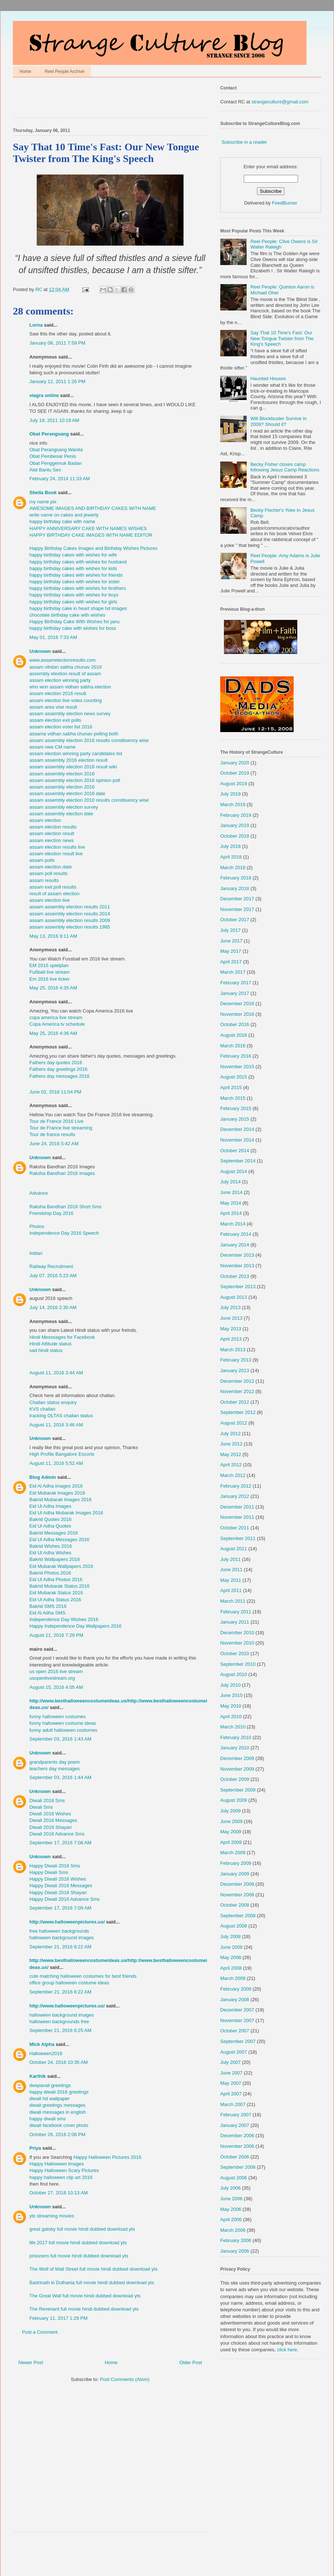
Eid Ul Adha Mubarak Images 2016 (66, 1512)
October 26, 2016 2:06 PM (57, 2134)
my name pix (43, 501)
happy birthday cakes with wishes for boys (74, 595)
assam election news (51, 840)
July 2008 (230, 1936)
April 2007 (231, 2094)
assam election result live (56, 853)
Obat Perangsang (49, 434)
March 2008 (233, 1978)
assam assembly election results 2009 (69, 920)
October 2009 (234, 1779)
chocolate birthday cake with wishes (67, 615)
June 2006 (231, 2198)
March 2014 (233, 1224)
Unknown (40, 651)
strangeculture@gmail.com (279, 101)
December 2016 (237, 1003)
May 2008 (230, 1957)
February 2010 (235, 1737)
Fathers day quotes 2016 (55, 1062)
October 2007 (234, 2030)
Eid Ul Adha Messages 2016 (59, 1539)
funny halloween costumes (57, 1716)
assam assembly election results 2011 (69, 906)
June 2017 (231, 941)
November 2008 (237, 1894)
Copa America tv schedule (57, 1024)
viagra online (44, 395)
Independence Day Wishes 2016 (63, 1619)
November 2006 (237, 2146)
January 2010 (234, 1747)
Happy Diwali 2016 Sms (54, 1865)
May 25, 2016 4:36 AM (53, 1033)
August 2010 (233, 1674)
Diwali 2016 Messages (53, 1820)
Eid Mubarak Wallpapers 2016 (61, 1566)
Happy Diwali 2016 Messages (60, 1885)
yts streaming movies (51, 2216)
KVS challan (42, 1409)
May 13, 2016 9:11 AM (53, 936)
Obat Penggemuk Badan (55, 463)
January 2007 (234, 2125)
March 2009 (233, 1852)
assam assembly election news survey (69, 713)
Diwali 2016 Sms (47, 1800)
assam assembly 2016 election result (68, 760)
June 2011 (231, 1569)
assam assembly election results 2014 (69, 913)
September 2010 (237, 1664)
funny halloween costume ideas (62, 1723)
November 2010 (237, 1643)
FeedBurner (284, 203)
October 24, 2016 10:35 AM (58, 2062)
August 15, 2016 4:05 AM (56, 1687)
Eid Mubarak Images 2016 (57, 1493)
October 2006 (234, 2157)
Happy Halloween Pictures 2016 (107, 2157)
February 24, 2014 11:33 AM (59, 478)
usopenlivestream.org (52, 1678)
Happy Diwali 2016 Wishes (57, 1879)
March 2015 (233, 1098)
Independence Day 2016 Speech (64, 1233)
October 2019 (234, 773)
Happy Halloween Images (56, 2164)
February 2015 (235, 1108)
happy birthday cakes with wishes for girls (73, 602)
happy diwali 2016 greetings (58, 2092)
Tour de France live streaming (60, 1128)
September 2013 (237, 1286)
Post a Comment (40, 2332)
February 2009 (235, 1863)
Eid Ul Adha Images (50, 1506)
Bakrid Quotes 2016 (50, 1519)
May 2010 (230, 1706)
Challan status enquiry (53, 1402)
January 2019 (234, 825)
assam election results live (57, 847)
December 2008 (237, 1884)
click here (287, 2349)
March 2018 (233, 867)
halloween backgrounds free (59, 2021)
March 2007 (233, 2104)
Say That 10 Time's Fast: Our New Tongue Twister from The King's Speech (281, 338)
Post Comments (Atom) (124, 2379)
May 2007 (230, 2083)
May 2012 (230, 1454)
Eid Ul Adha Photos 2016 (56, 1579)
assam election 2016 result (57, 693)
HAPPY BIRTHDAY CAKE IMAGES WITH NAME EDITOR (90, 535)
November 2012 (237, 1391)
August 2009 (233, 1800)
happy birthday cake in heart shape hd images (78, 608)
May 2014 (230, 1203)
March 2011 (233, 1601)
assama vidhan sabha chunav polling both (73, 733)
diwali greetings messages (57, 2105)
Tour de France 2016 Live (56, 1121)
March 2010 (233, 1727)
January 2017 (234, 993)
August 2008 (233, 1926)
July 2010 (230, 1685)
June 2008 (231, 1947)
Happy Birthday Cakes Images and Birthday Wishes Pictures (93, 548)
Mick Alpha (41, 2044)
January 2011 (234, 1622)
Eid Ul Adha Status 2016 (55, 1599)
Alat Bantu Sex (45, 470)
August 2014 (233, 1171)
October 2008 (234, 1905)
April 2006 (231, 2219)
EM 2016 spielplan (49, 965)
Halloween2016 (45, 2053)
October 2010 (234, 1653)
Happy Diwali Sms (48, 1872)
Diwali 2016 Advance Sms (56, 1834)
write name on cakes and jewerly (64, 515)
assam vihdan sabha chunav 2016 (65, 667)
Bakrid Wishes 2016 (50, 1546)
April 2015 (231, 1087)
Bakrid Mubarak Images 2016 (60, 1499)
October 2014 (234, 1150)
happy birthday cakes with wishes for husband (78, 562)
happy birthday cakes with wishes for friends (76, 575)
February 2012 (235, 1486)
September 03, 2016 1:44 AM (60, 1777)
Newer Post (30, 2362)
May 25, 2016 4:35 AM (53, 988)
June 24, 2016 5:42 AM (54, 1143)
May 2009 (230, 1831)
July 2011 (230, 1559)
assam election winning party (60, 680)
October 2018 (234, 836)
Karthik (37, 2076)
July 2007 (230, 2062)
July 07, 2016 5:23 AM (53, 1275)
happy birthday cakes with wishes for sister (74, 581)
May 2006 (230, 2209)
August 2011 (233, 1548)
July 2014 (230, 1181)
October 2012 (234, 1402)
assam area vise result (53, 707)
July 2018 (230, 846)
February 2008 (235, 1989)
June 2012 (231, 1444)
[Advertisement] (99, 99)
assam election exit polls (55, 720)
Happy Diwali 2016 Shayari (58, 1892)
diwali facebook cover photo (58, 2125)
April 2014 (231, 1213)
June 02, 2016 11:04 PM (55, 1092)
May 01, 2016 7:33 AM (53, 637)
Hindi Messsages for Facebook (62, 1337)
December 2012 (237, 1381)
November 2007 (237, 2020)
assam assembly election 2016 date (67, 793)
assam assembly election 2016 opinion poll (74, 780)
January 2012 (234, 1496)
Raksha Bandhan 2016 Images (62, 1173)
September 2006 (237, 2167)
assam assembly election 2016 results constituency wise (89, 740)
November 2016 (237, 1014)
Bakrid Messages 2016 (53, 1533)
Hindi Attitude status (50, 1343)
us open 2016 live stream (56, 1671)
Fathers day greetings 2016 (58, 1069)
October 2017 (234, 919)
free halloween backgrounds (59, 1931)
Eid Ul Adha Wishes (50, 1552)
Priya (35, 2148)
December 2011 (237, 1507)
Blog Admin (42, 1477)
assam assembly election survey (63, 807)
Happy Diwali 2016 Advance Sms (64, 1899)
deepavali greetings (50, 2085)
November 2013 (237, 1265)
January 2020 (234, 762)
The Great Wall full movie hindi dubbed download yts (85, 2295)
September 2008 (237, 1915)
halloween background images (61, 1937)
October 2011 (234, 1527)
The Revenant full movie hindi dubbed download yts (84, 2309)
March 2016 (233, 1045)
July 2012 (230, 1433)
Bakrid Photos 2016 (50, 1573)
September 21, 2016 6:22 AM (60, 1947)
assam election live (49, 900)
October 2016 (234, 1024)
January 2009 (234, 1874)
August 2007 (233, 2052)
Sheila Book (43, 492)
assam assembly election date (61, 813)
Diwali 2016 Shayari (50, 1827)
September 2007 (237, 2041)
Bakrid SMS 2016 (47, 1606)
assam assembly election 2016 (62, 773)
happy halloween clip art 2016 (60, 2177)
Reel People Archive (64, 71)
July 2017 (230, 930)
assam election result (51, 833)
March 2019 (233, 804)
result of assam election (54, 893)
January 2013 (234, 1370)
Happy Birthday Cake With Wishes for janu (74, 621)
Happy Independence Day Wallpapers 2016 (75, 1626)
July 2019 (230, 794)
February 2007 (235, 2114)
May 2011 (230, 1580)
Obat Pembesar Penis (52, 456)
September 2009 (237, 1790)
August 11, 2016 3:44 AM (56, 1372)
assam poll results (48, 873)
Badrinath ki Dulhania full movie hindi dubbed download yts (91, 2282)
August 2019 (233, 783)
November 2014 (237, 1140)
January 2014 (234, 1244)
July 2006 (230, 2188)
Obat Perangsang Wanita (56, 449)
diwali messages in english (57, 2112)
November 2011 (237, 1517)
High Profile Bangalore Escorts (61, 1454)
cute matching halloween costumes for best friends (83, 1976)
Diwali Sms (41, 1807)
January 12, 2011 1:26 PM (57, 381)
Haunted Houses (268, 378)
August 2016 (233, 1035)
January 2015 (234, 1119)
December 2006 (237, 2135)
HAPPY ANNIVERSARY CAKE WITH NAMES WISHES (88, 528)
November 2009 (237, 1769)
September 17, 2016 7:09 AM (60, 1908)
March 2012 (233, 1475)
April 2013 (231, 1339)
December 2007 (237, 2010)
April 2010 (231, 1716)
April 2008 (231, 1968)
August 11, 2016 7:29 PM (56, 1635)
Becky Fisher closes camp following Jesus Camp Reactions (284, 467)
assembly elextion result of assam (65, 673)
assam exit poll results (52, 887)
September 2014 (237, 1161)
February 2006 (235, 2240)
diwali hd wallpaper (49, 2098)
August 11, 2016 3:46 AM (56, 1424)
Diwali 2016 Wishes (50, 1813)
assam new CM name (52, 747)
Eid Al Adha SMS (47, 1613)
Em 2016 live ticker (49, 979)
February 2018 (235, 878)
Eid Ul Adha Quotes (50, 1526)
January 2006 (234, 2251)
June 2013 (231, 1318)
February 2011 (235, 1611)
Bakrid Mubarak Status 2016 (59, 1586)
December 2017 (237, 898)
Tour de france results (52, 1134)
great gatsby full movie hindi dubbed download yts (82, 2229)
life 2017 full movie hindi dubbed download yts (78, 2242)
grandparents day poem (54, 1762)
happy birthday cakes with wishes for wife (73, 555)
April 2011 (231, 1590)
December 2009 (237, 1758)
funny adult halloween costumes (63, 1730)
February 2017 (235, 982)
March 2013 (233, 1349)
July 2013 (230, 1307)
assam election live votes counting (65, 700)
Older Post (190, 2362)
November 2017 (237, 909)
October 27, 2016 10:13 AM (58, 2192)
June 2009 (231, 1821)
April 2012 (231, 1464)
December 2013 (237, 1255)
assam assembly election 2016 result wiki (73, 766)
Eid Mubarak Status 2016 (56, 1592)
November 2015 (237, 1066)
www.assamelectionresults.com (62, 660)
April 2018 (231, 857)
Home (25, 71)
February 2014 (235, 1234)
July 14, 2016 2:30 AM (53, 1307)
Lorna (36, 325)
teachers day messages (54, 1768)
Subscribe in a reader (244, 142)
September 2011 (237, 1538)
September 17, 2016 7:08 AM (60, 1842)
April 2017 (231, 961)
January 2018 (234, 888)
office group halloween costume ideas (69, 1982)
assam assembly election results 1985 (69, 927)
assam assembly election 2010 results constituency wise (89, 800)
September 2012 (237, 1412)
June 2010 (231, 1695)
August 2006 (233, 2177)
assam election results (53, 827)
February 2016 (235, 1056)
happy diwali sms (47, 2118)
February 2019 (235, 815)
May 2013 (230, 1328)
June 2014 (231, 1192)
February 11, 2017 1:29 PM (58, 2318)
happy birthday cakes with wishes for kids (73, 568)
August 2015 (233, 1077)
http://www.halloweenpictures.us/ (67, 1922)
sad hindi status (45, 1350)
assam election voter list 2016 (60, 727)
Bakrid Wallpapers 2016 (54, 1559)
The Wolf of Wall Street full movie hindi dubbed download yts (93, 2269)
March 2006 (233, 2230)
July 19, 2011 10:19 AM (54, 420)
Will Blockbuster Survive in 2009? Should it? (278, 421)
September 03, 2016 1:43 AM (60, 1739)
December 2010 (237, 1632)
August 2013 (233, 1297)
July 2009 (230, 1811)
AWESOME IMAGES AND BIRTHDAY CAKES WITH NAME (92, 508)
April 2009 (231, 1842)
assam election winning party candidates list (75, 753)
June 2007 (231, 2073)
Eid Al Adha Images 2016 (56, 1486)
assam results (44, 880)
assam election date (50, 867)
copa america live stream (56, 1017)
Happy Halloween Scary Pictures (64, 2170)
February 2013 (235, 1360)
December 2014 (237, 1129)
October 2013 (234, 1276)
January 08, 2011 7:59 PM (57, 343)
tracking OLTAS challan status (61, 1415)
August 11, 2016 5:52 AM (56, 1463)
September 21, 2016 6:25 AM (60, 2030)
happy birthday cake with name (62, 521)
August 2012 (233, 1423)
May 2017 (230, 951)
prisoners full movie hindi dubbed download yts (78, 2256)
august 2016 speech (50, 1298)
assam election (45, 820)
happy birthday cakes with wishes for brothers (77, 588)
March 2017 (233, 972)
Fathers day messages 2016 (59, 1076)
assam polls (42, 860)
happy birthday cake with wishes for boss (72, 628)
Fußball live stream (49, 972)
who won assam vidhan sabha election (70, 687)
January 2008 (234, 1999)
